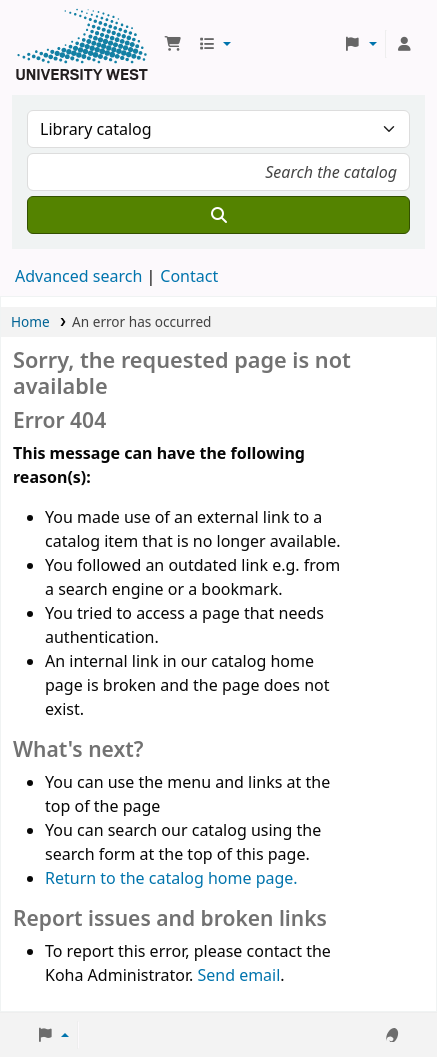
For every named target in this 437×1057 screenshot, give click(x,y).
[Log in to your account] (404, 44)
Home (30, 321)
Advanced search (78, 276)
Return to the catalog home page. (171, 878)
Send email (238, 975)
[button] (173, 44)
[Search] (218, 215)
